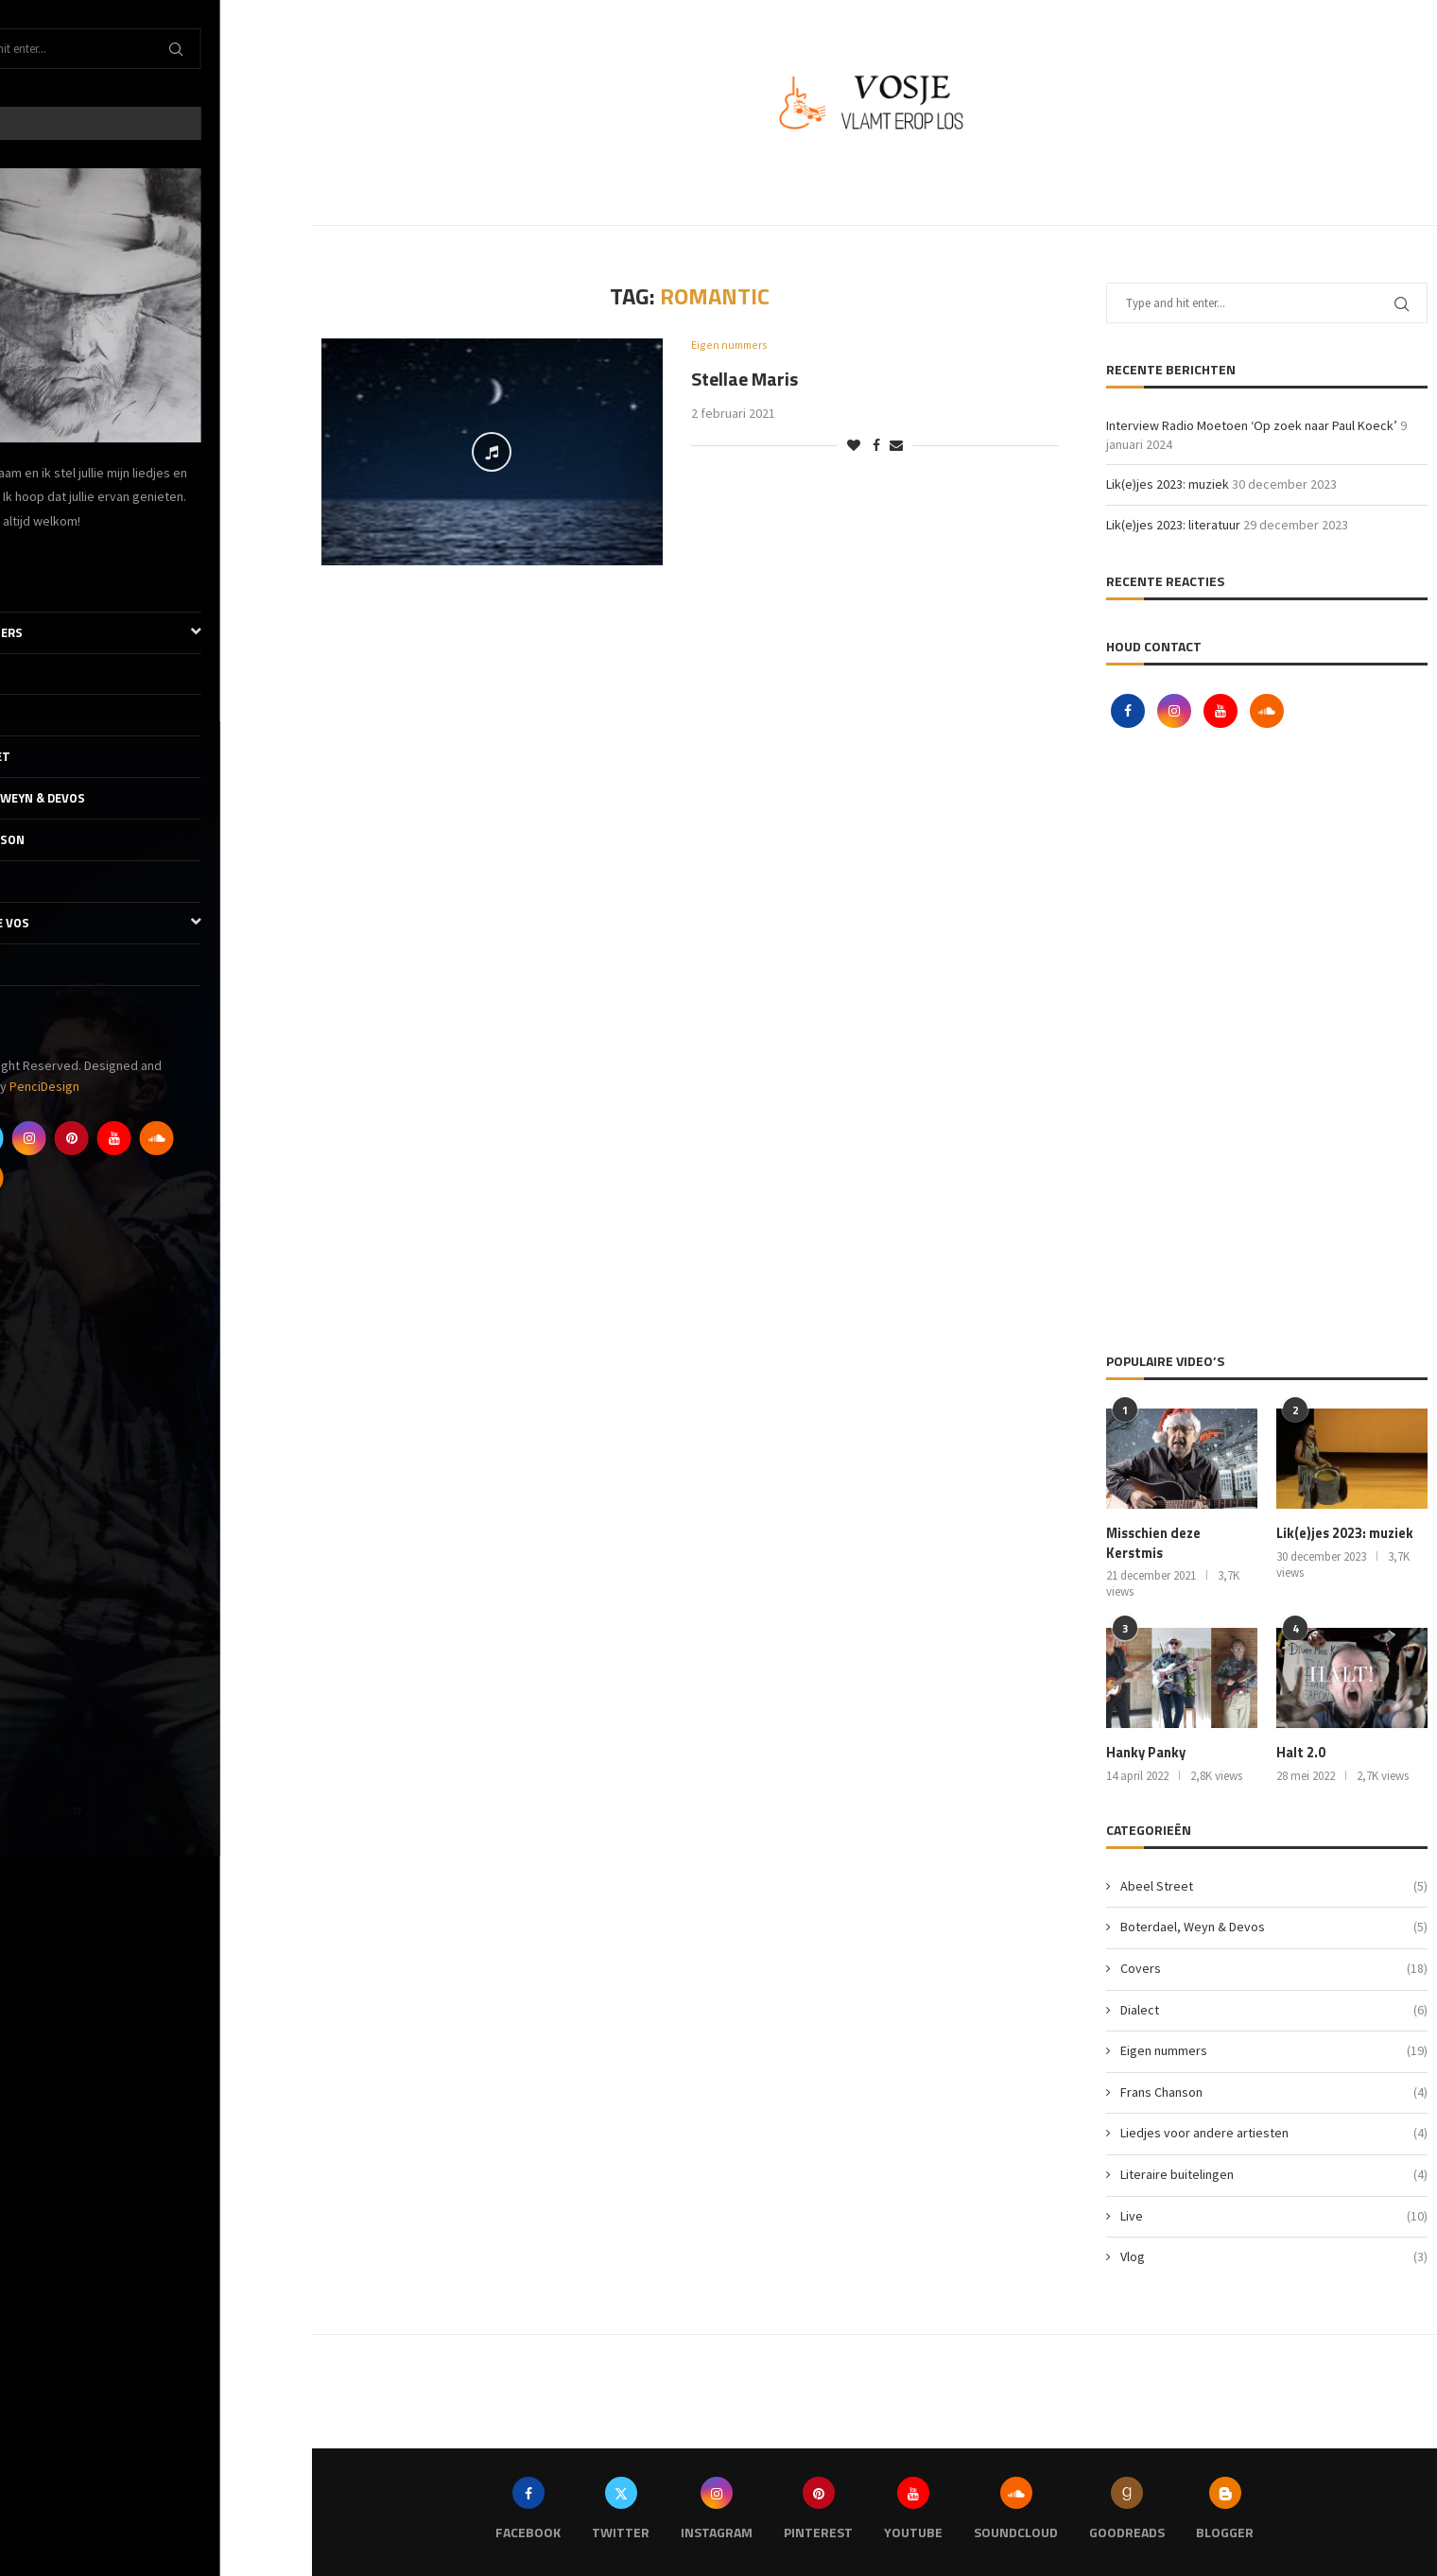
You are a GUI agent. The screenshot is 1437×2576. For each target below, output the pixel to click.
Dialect (43, 714)
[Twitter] (78, 1138)
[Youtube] (206, 1138)
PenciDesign (136, 1086)
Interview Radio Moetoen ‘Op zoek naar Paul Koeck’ (1251, 425)
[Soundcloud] (249, 1138)
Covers (41, 674)
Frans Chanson (67, 839)
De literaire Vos (156, 923)
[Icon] (491, 452)
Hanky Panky (1144, 1751)
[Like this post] (853, 446)
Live (31, 881)
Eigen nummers (156, 633)
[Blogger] (78, 1178)
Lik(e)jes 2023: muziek (1167, 484)
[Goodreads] (36, 1178)
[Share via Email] (896, 446)
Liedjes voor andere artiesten (1274, 2131)
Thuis (37, 590)
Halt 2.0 (1300, 1751)
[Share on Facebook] (876, 446)
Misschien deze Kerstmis (1153, 1542)
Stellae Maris (744, 379)
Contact (47, 1005)
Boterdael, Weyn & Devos (98, 797)
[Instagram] (121, 1138)
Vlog (34, 964)
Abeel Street (60, 756)
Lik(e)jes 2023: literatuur (1173, 524)
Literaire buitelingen (1274, 2173)
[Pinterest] (164, 1138)
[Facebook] (36, 1138)
